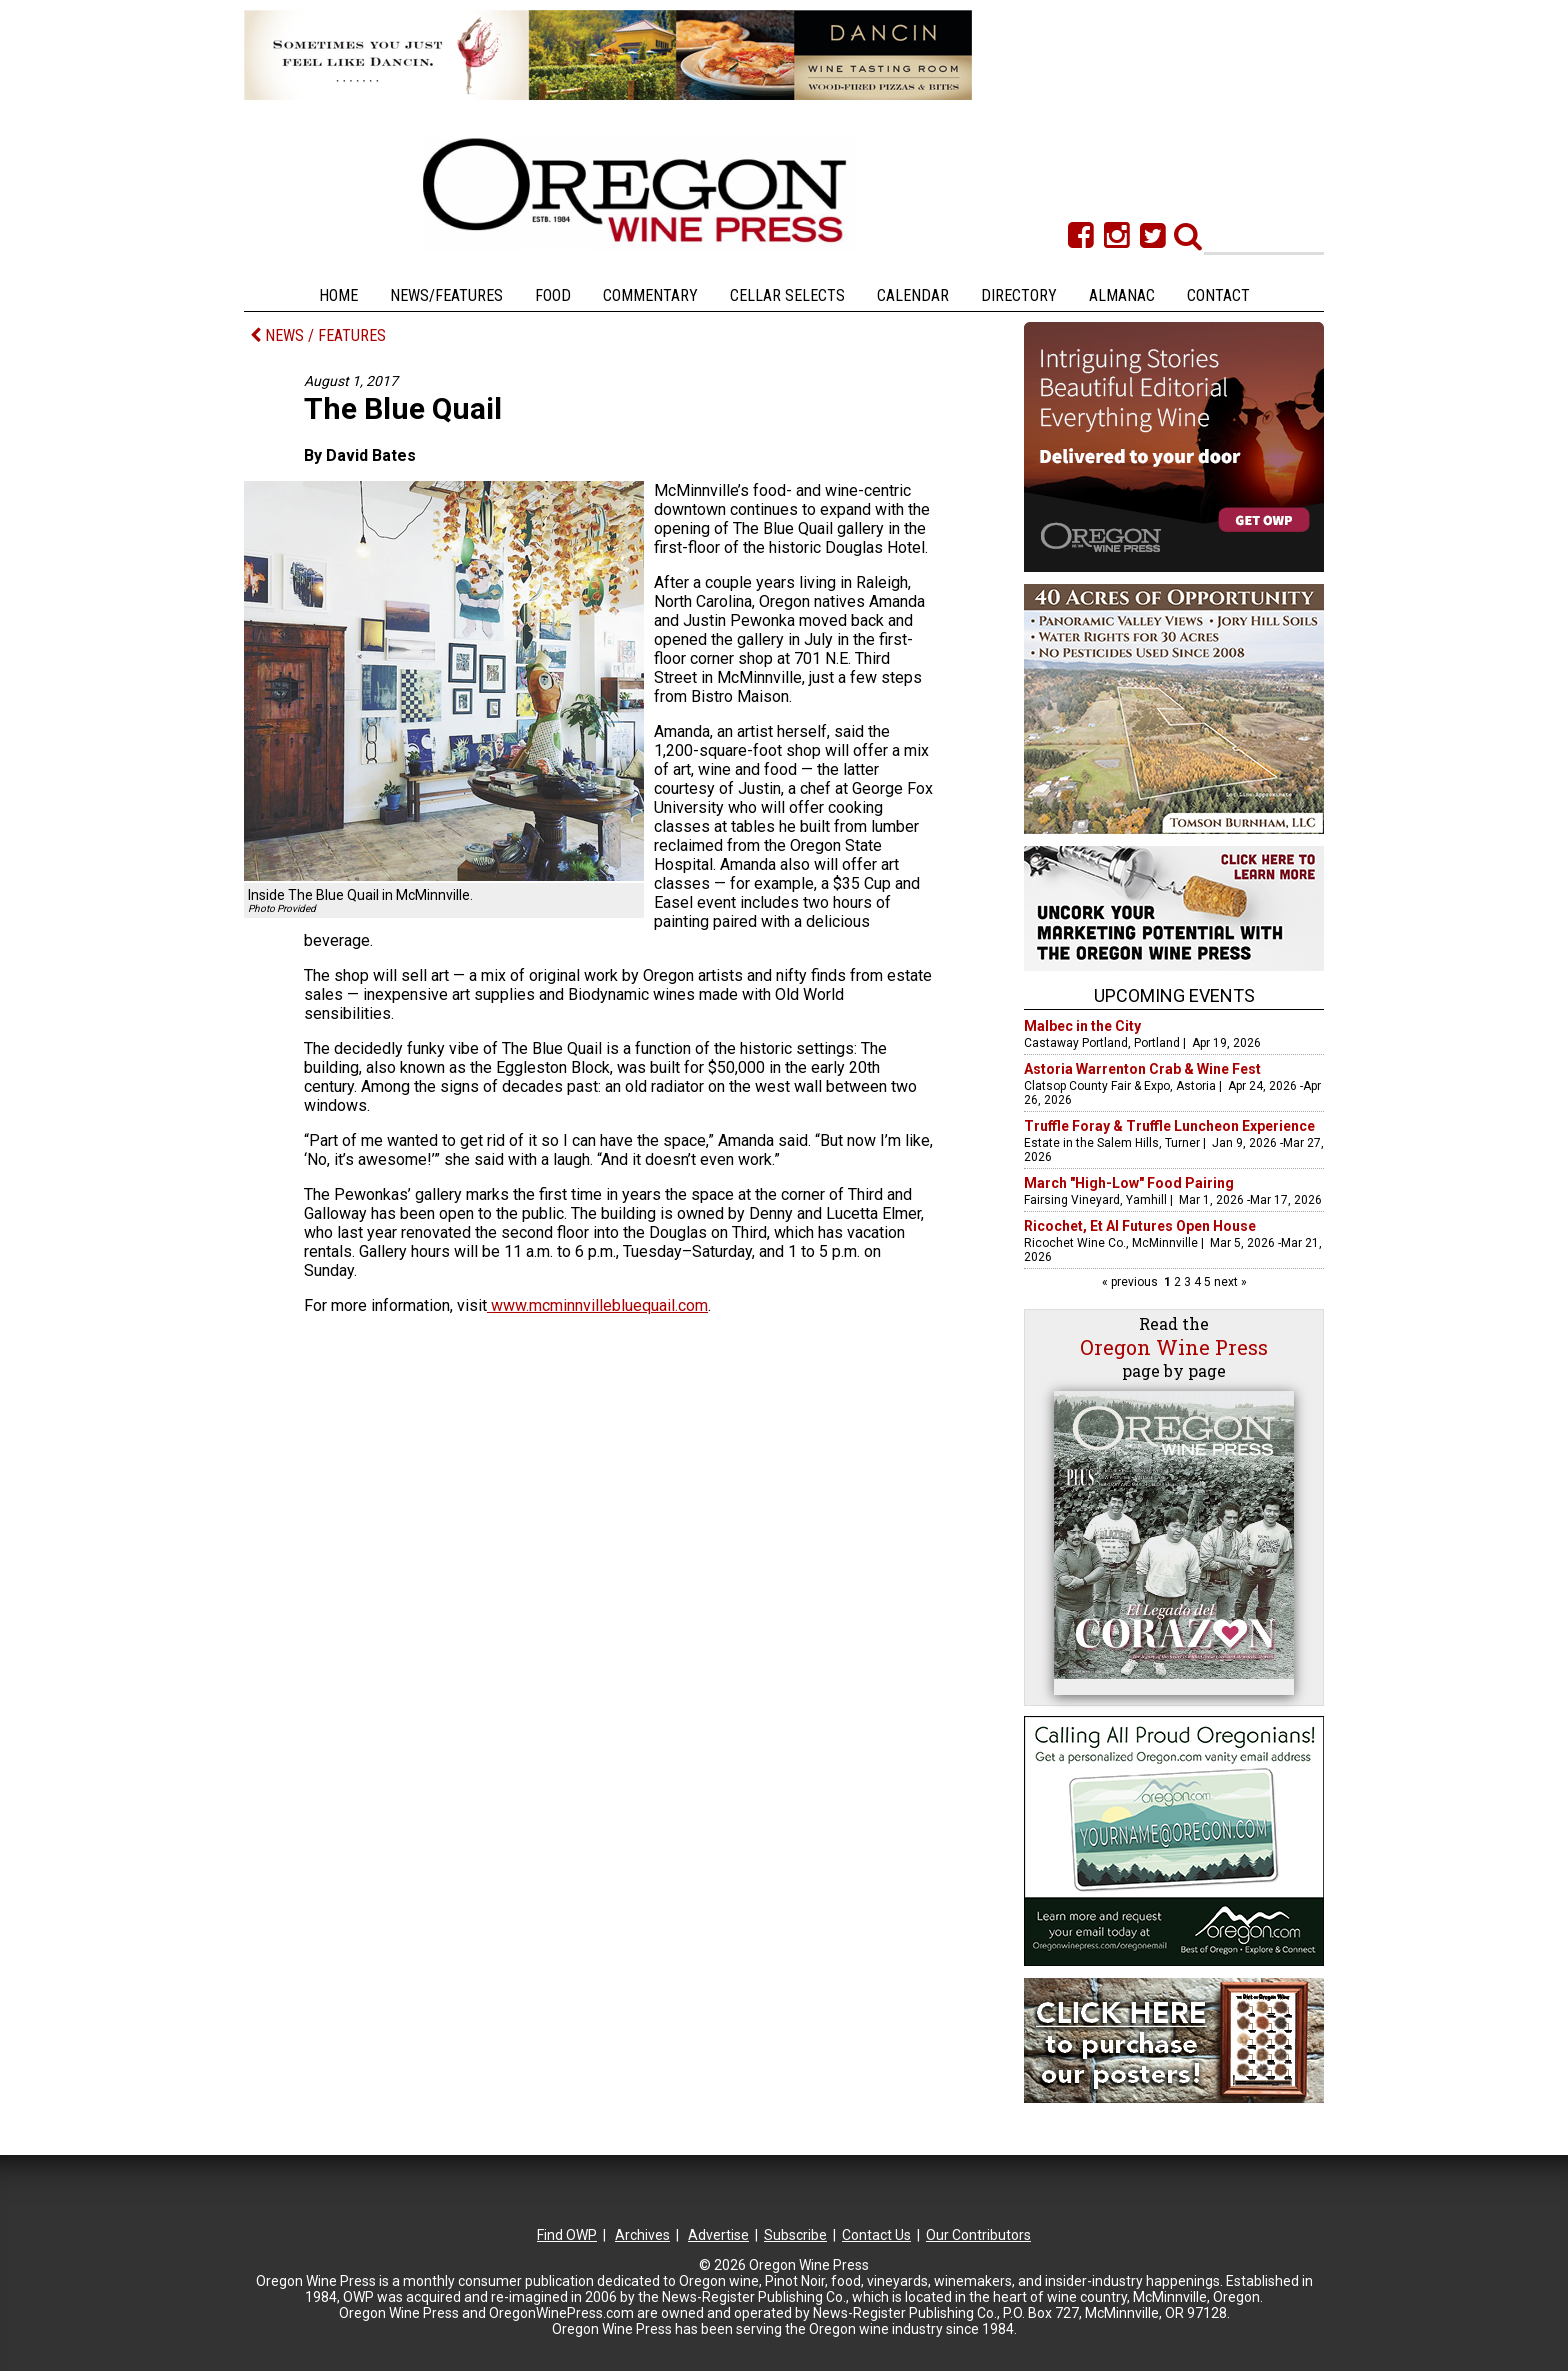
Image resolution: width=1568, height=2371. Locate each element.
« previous (1131, 1282)
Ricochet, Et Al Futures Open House (1140, 1226)
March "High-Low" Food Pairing (1129, 1183)
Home (338, 295)
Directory (1019, 295)
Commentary (650, 295)
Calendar (913, 295)
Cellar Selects (787, 295)
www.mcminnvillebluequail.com (597, 1305)
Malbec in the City (1082, 1026)
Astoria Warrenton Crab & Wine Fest (1142, 1069)
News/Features (446, 295)
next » (1229, 1282)
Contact (1218, 295)
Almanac (1122, 295)
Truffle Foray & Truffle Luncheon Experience (1169, 1126)
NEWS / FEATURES (318, 335)
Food (553, 295)
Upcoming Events (1174, 995)
